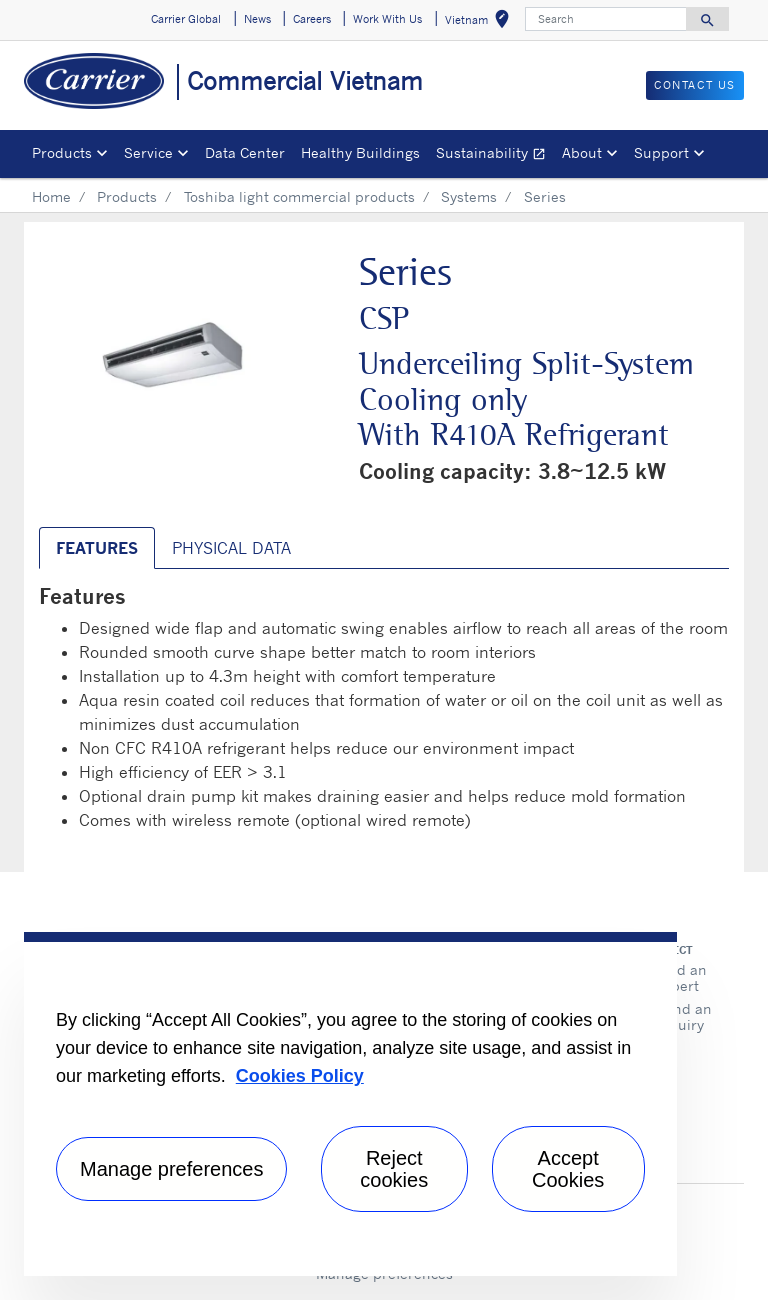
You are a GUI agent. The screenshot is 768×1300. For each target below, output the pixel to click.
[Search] (606, 19)
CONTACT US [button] (695, 85)
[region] (350, 1104)
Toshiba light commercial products (299, 196)
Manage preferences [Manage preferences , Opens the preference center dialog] (171, 1169)
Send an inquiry (684, 1016)
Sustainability (495, 155)
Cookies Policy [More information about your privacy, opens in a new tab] (300, 1076)
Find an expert (681, 977)
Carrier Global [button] (186, 19)
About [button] (582, 152)
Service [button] (148, 152)
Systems (469, 196)
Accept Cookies (568, 1169)
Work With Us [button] (387, 19)
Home (51, 196)
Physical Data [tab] (231, 548)
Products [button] (62, 152)
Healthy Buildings (360, 152)
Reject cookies (394, 1169)
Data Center (245, 152)
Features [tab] (97, 548)
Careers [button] (312, 19)
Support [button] (661, 152)
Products (127, 196)
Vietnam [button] (481, 22)
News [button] (257, 19)
